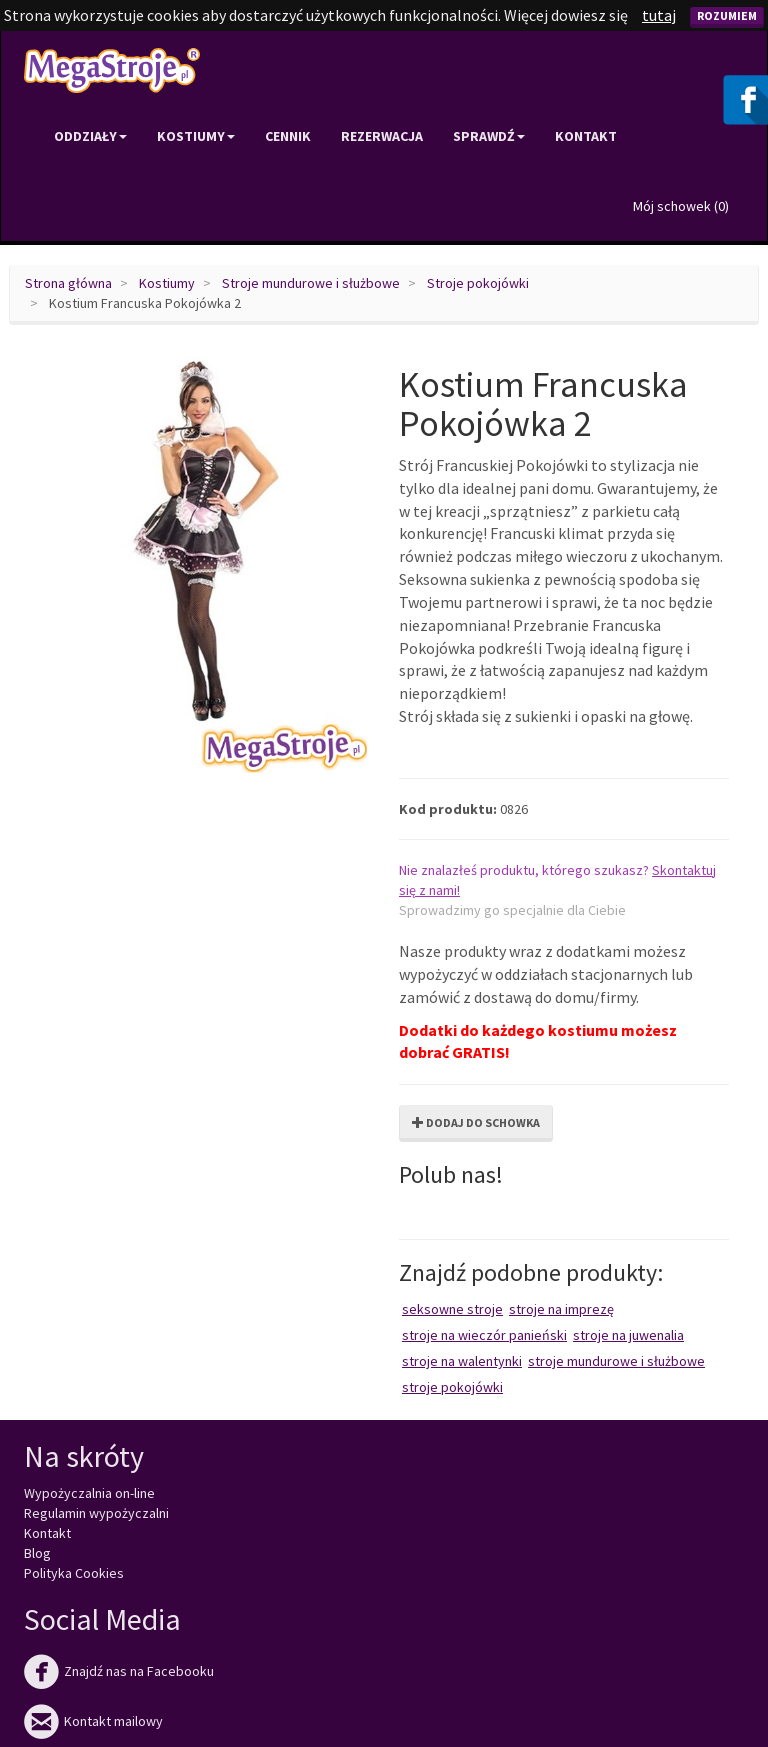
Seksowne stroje (452, 1309)
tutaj (659, 15)
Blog (37, 1553)
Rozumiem (727, 15)
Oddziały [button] (90, 136)
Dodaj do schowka (476, 1122)
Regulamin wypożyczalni (96, 1513)
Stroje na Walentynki (462, 1361)
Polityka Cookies (74, 1573)
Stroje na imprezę (561, 1309)
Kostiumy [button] (196, 136)
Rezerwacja (382, 136)
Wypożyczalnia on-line (89, 1493)
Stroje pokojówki (478, 283)
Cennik (288, 136)
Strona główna (68, 283)
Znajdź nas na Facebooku (119, 1671)
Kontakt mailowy (93, 1721)
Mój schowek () (681, 206)
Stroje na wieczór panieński (484, 1335)
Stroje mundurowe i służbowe (311, 283)
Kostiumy (167, 283)
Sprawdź (489, 136)
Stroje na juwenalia (628, 1335)
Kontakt (586, 136)
